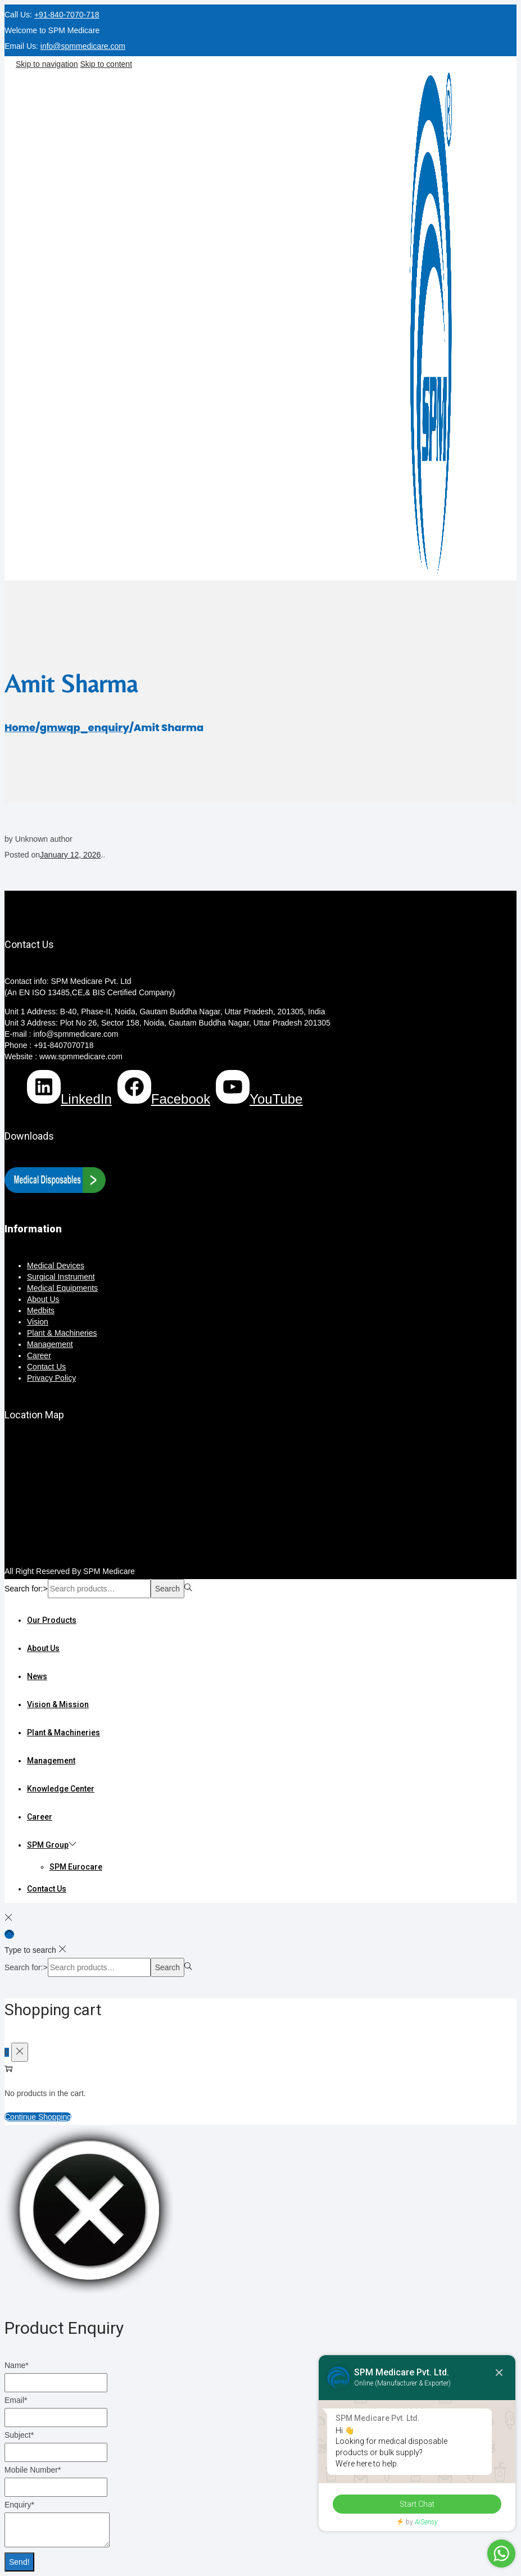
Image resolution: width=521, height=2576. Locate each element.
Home (19, 727)
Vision (37, 1321)
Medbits (41, 1310)
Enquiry (19, 2504)
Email (15, 2400)
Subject (19, 2434)
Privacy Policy (51, 1377)
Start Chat (417, 2504)
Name (16, 2365)
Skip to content (106, 64)
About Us (43, 1299)
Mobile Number (32, 2469)
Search (167, 1588)
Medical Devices (55, 1265)
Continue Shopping (37, 2116)
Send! (19, 2561)
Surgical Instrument (61, 1276)
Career (39, 1355)
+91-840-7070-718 (66, 14)
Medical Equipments (62, 1288)
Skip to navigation (47, 64)
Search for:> (26, 1588)
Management (50, 1344)
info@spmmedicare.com (82, 46)
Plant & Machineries (62, 1332)
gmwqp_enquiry (84, 727)
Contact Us (46, 1366)
